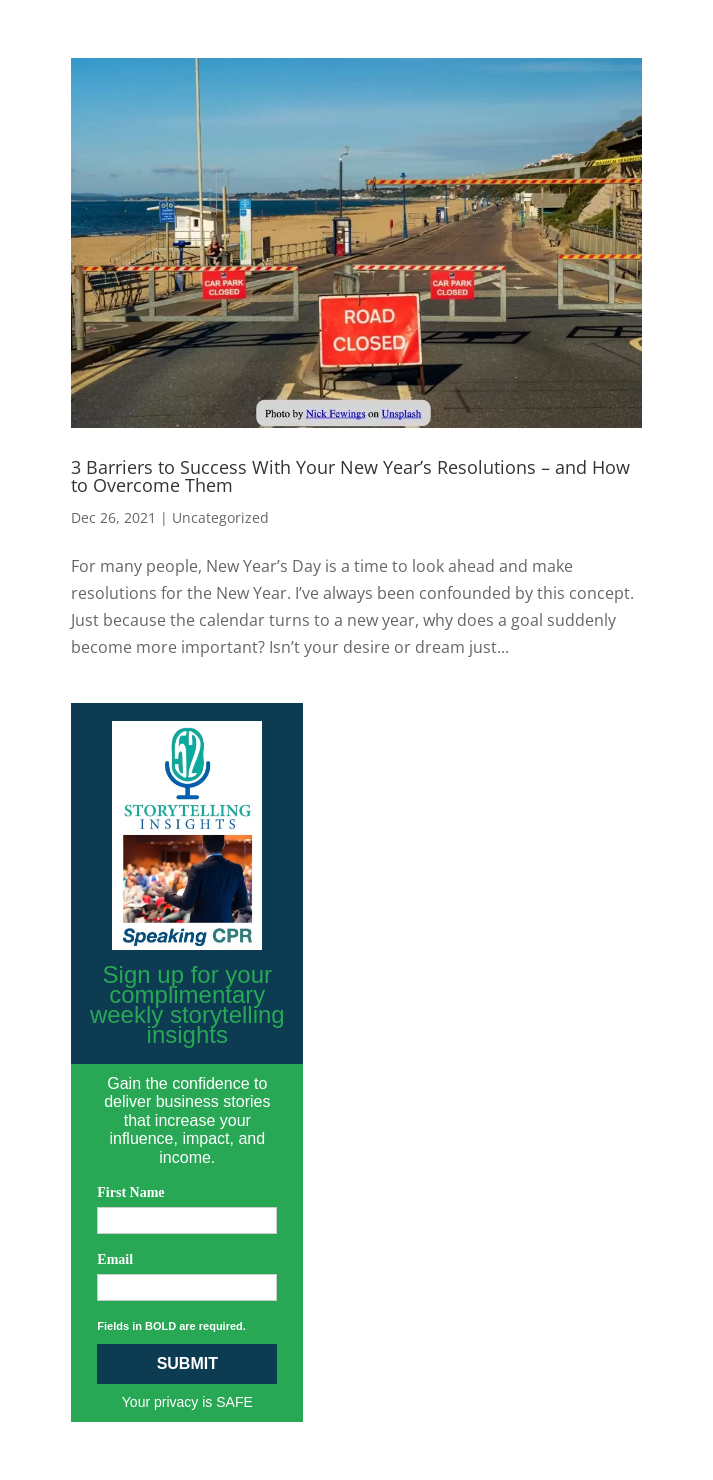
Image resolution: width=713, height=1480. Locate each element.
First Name (130, 1192)
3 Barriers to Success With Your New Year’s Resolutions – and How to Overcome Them (350, 476)
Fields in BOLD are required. (171, 1326)
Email (115, 1259)
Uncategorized (220, 517)
